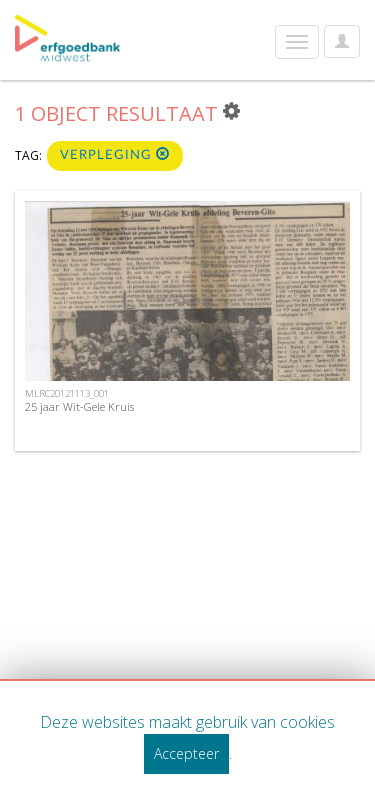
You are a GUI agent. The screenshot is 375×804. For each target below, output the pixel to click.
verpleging (115, 154)
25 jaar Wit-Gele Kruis (79, 406)
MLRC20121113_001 (67, 393)
